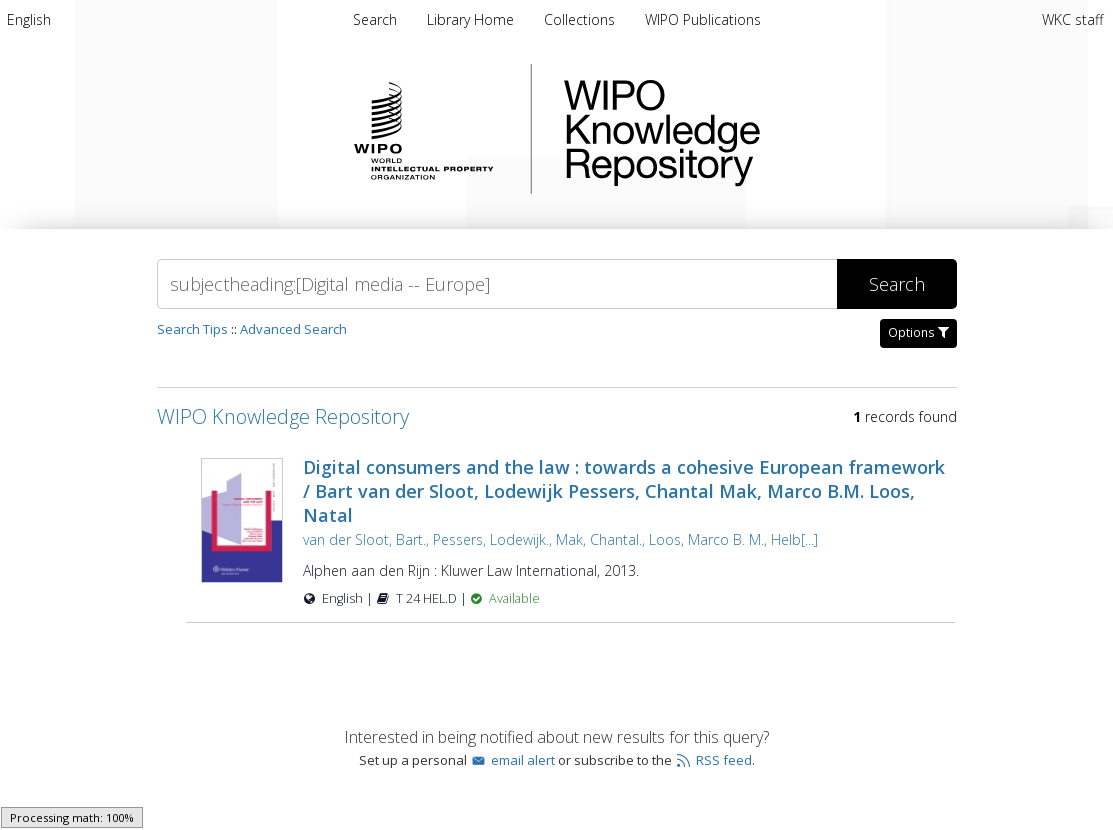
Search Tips (192, 329)
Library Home (472, 19)
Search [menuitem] (375, 19)
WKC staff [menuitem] (1072, 19)
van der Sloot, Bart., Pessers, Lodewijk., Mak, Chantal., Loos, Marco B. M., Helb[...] (560, 539)
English (29, 19)
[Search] (497, 284)
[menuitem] (29, 19)
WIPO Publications (703, 19)
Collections (581, 19)
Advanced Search (293, 329)
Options (918, 332)
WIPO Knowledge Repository (744, 129)
